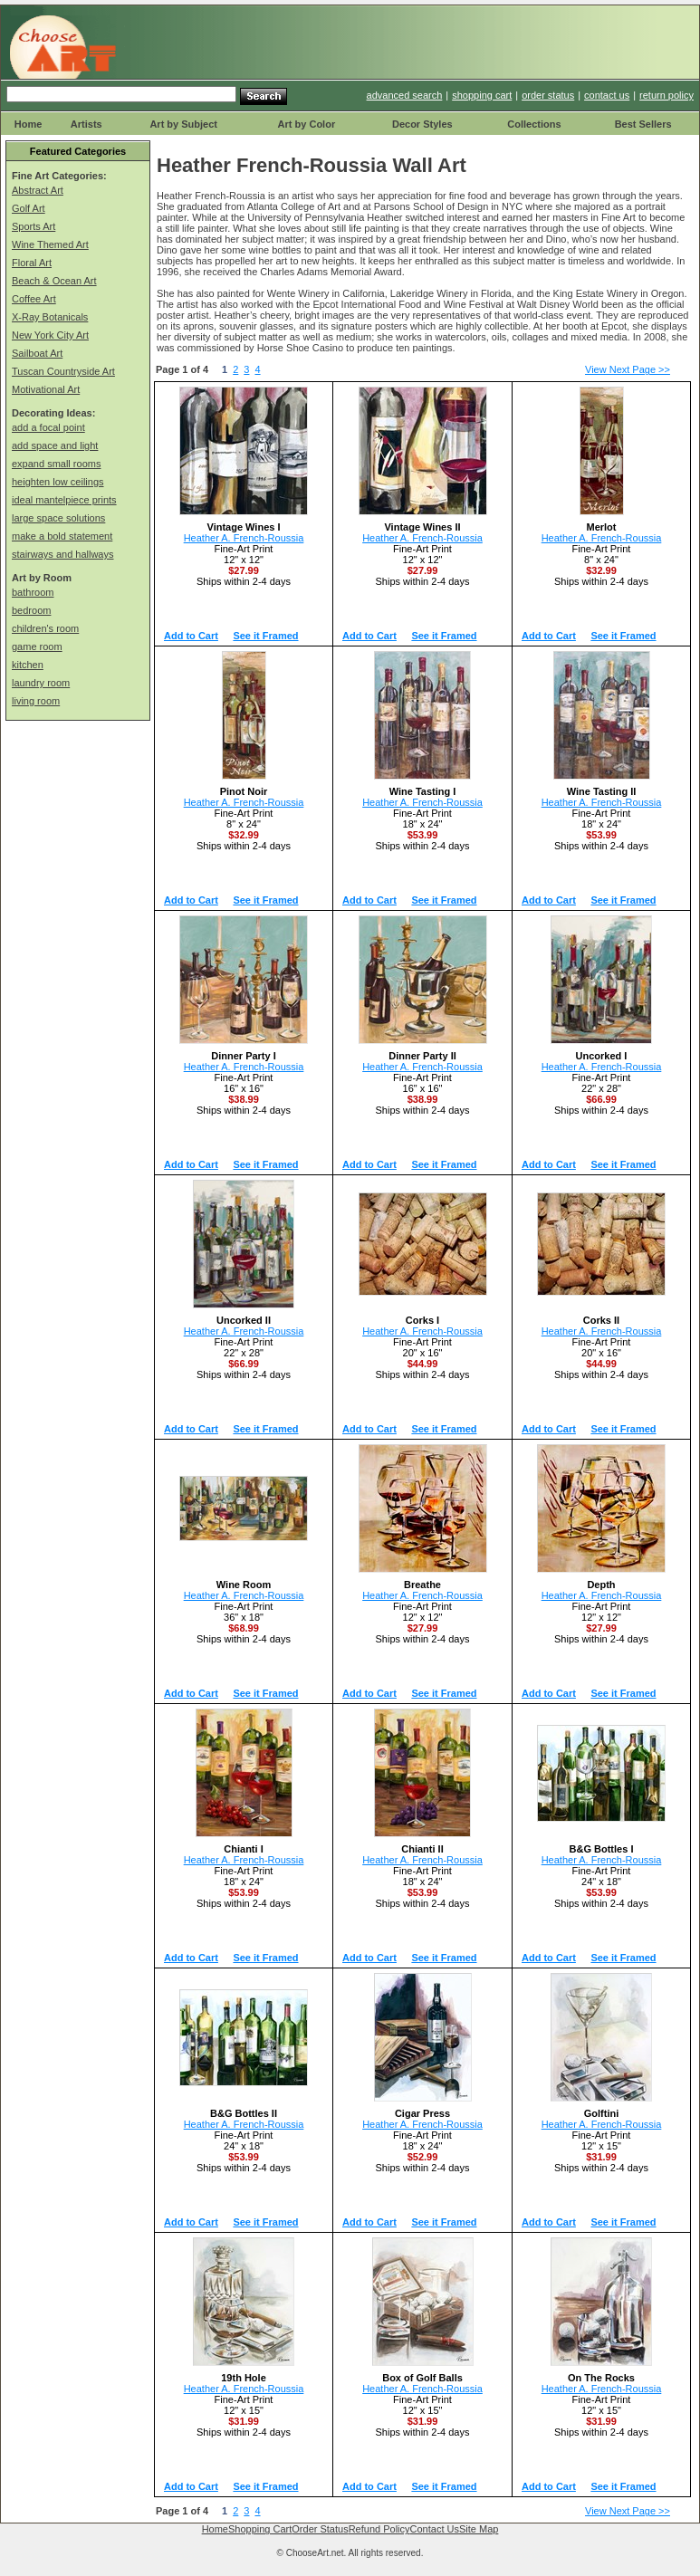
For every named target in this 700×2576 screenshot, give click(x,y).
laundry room (41, 682)
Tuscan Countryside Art (63, 371)
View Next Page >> (627, 369)
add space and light (55, 445)
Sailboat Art (37, 353)
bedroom (31, 610)
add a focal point (48, 427)
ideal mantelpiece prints (64, 499)
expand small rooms (56, 463)
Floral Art (32, 262)
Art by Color (307, 124)
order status (548, 95)
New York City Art (50, 335)
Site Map (478, 2528)
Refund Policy (379, 2528)
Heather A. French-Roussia (244, 537)
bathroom (32, 592)
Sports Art (33, 226)
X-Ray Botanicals (50, 316)
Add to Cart (191, 635)
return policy (666, 95)
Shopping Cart (260, 2528)
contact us (606, 95)
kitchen (27, 664)
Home (28, 124)
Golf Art (28, 208)
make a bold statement (62, 536)
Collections (534, 124)
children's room (45, 628)
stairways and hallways (63, 554)
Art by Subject (183, 124)
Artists (86, 124)
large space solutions (58, 517)
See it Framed (265, 635)
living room (36, 700)
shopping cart (482, 95)
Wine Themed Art (50, 244)
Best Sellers (643, 124)
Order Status (320, 2528)
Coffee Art (34, 298)
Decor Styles (422, 124)
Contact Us (434, 2528)
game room (37, 646)
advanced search (405, 95)
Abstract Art (37, 190)
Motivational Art (46, 389)
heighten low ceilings (58, 481)
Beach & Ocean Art (54, 280)
